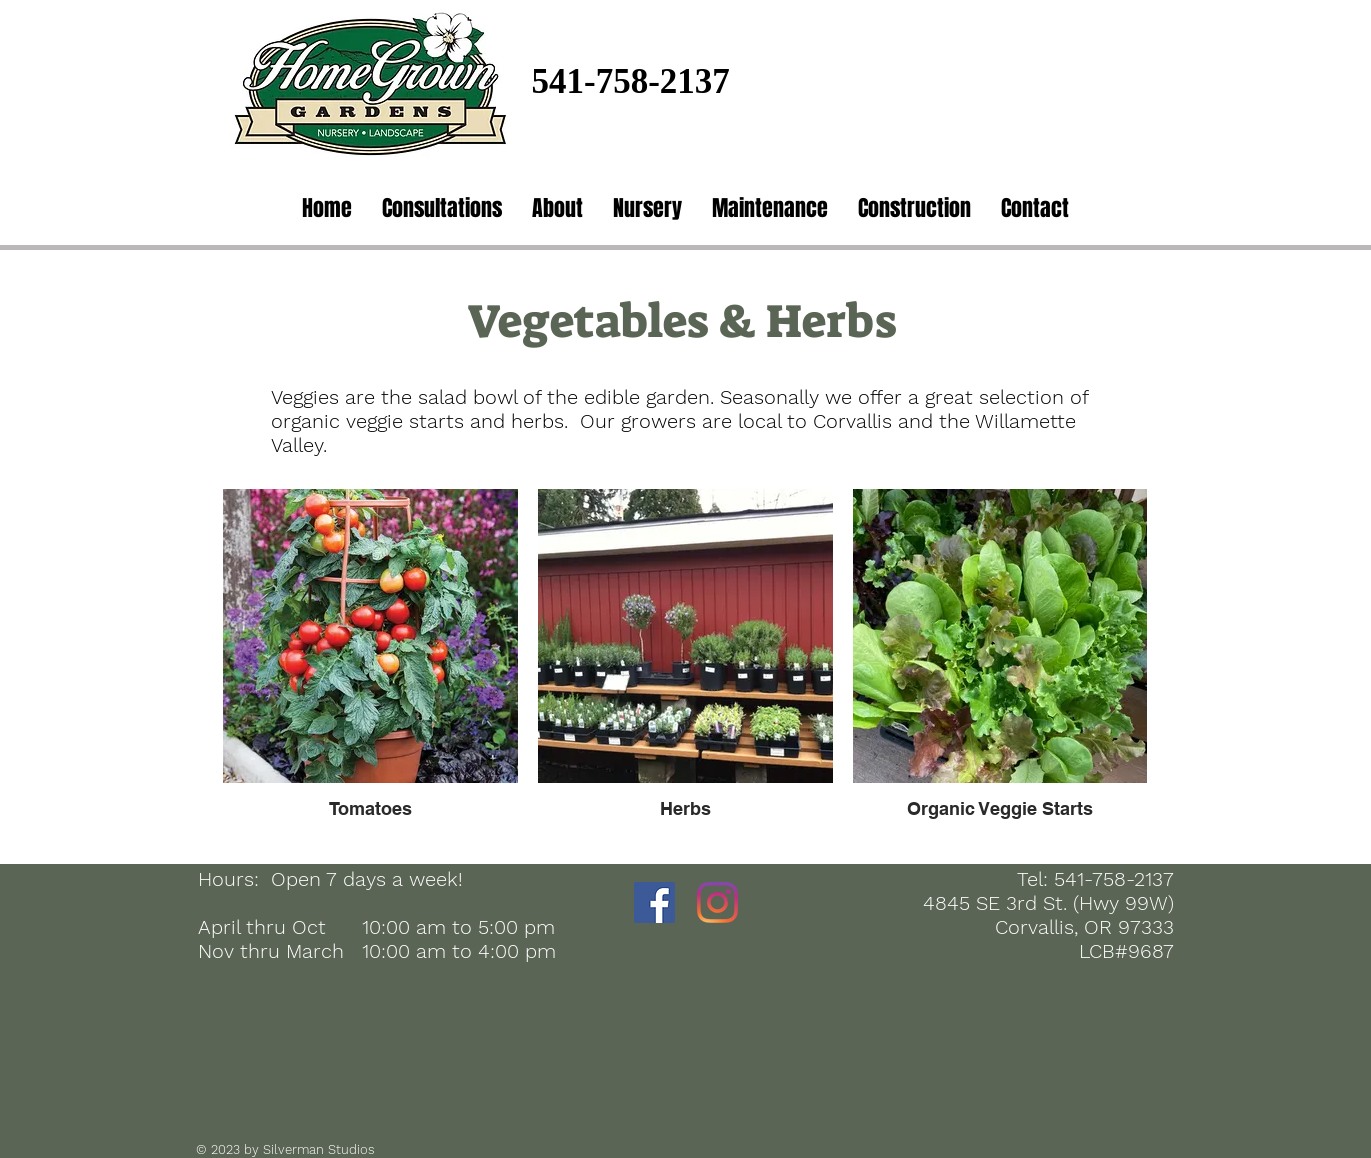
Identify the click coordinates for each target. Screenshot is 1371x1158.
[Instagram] (717, 902)
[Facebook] (654, 902)
